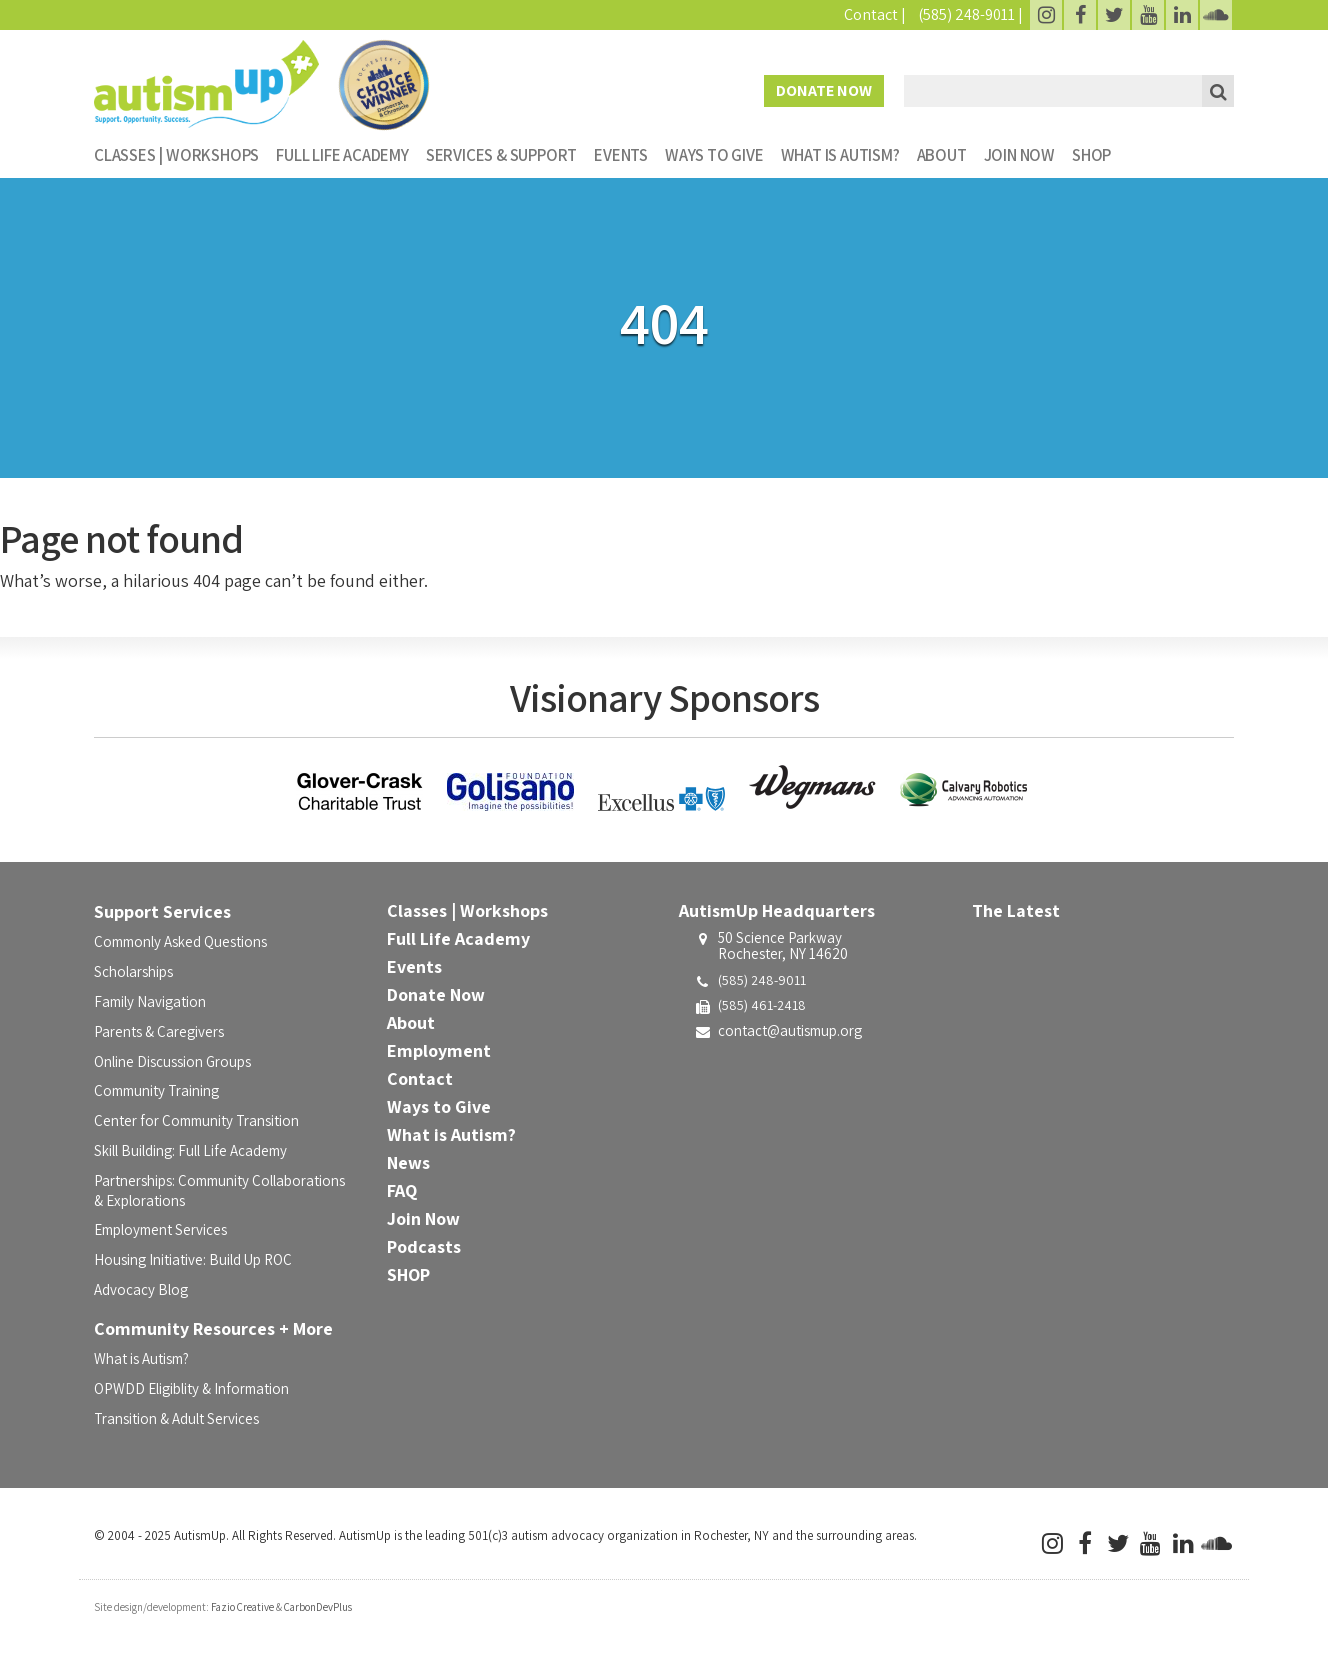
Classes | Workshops (176, 155)
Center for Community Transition (196, 1120)
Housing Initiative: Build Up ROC (193, 1259)
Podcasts (424, 1246)
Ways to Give (714, 155)
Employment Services (160, 1229)
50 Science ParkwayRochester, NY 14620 (783, 946)
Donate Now (824, 90)
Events (621, 155)
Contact (871, 14)
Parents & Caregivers (159, 1031)
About (942, 155)
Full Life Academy (342, 155)
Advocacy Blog (141, 1289)
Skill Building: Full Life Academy (190, 1150)
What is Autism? (840, 155)
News (408, 1162)
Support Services (162, 911)
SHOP (1091, 155)
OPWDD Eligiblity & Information (191, 1388)
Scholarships (133, 971)
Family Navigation (150, 1001)
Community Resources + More (213, 1328)
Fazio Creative (242, 1607)
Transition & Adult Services (176, 1418)
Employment (439, 1050)
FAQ (402, 1190)
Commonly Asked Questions (180, 941)
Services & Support (501, 155)
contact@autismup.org (790, 1030)
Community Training (156, 1090)
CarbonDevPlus (318, 1607)
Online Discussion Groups (172, 1061)
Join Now (1019, 155)
